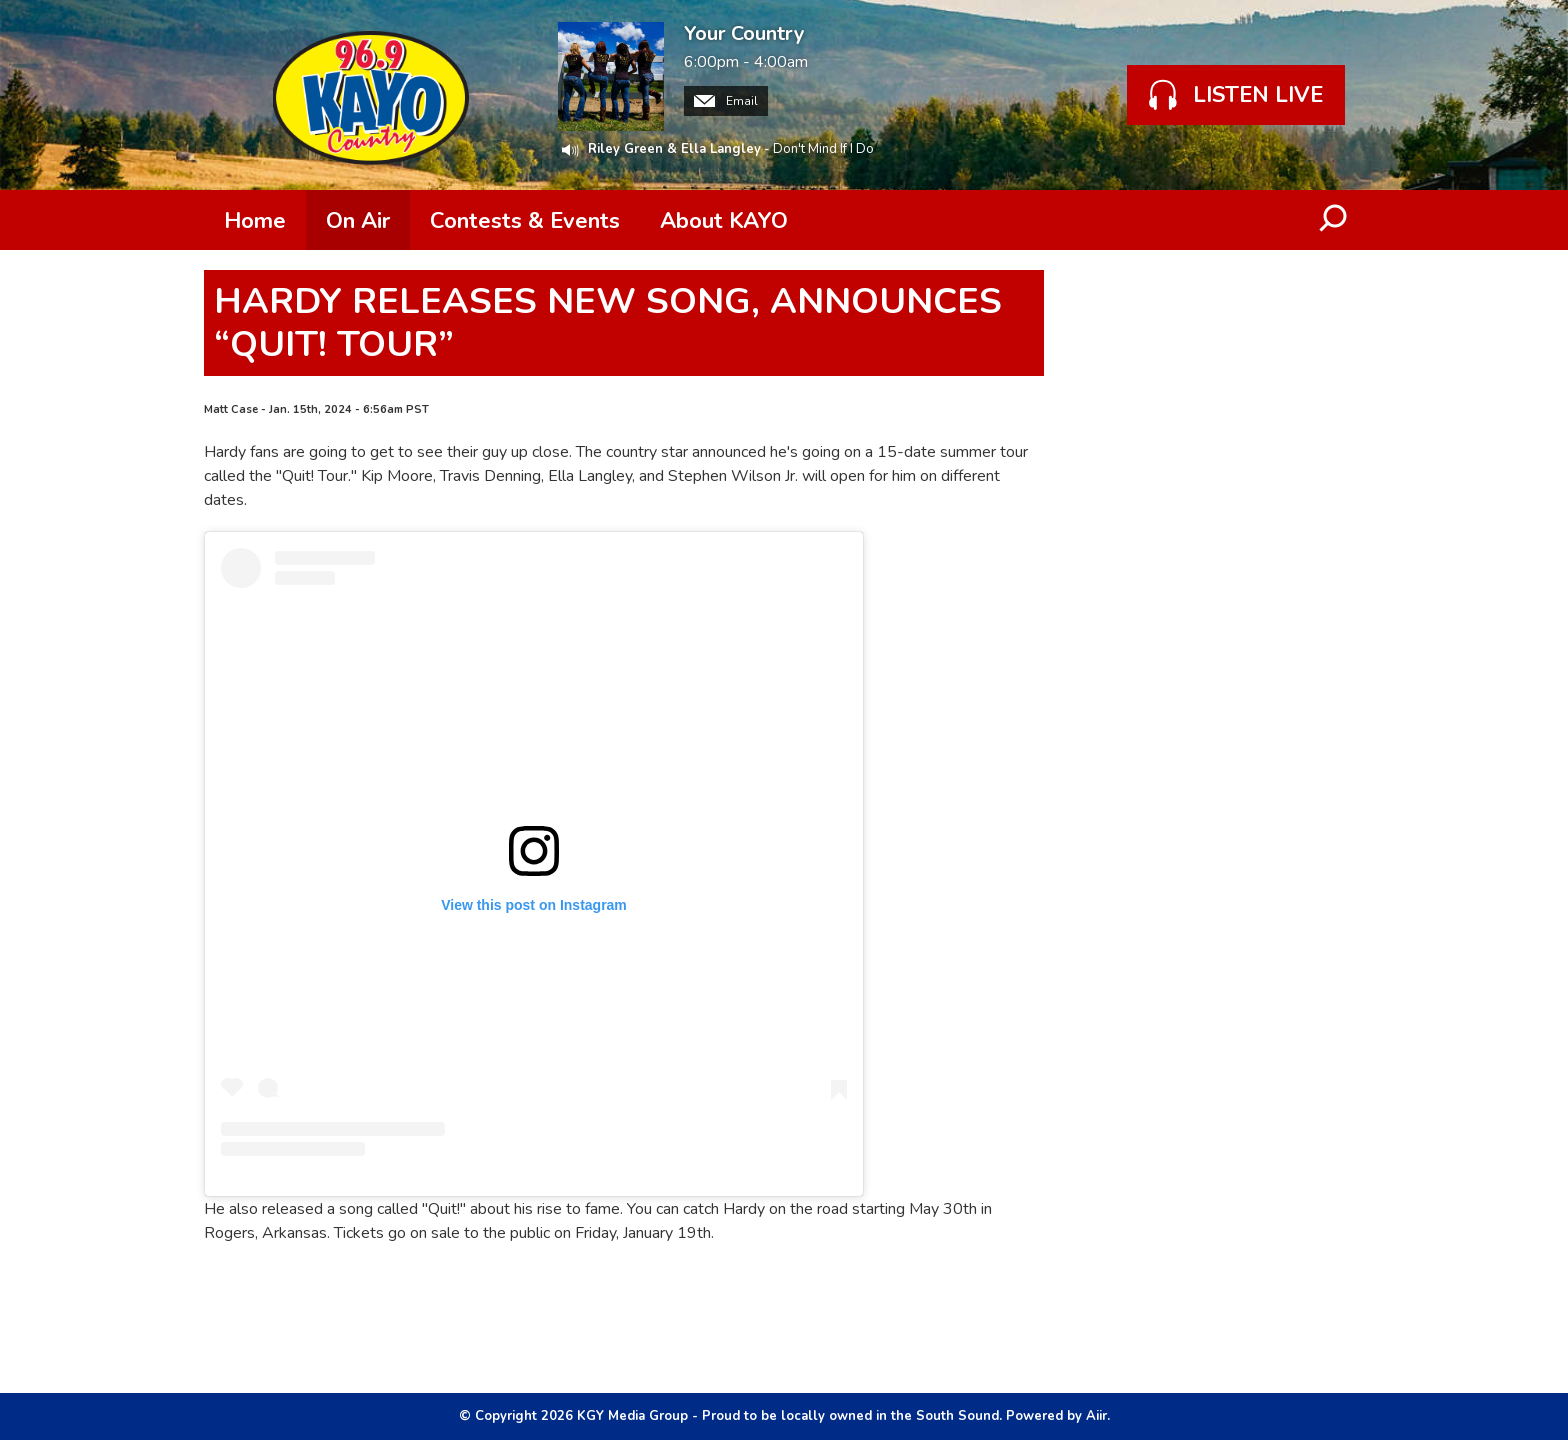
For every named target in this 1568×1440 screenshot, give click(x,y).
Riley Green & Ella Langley (674, 149)
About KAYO (724, 221)
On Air (358, 221)
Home (255, 221)
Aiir (1096, 1416)
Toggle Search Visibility (1334, 220)
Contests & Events (525, 221)
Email (726, 101)
